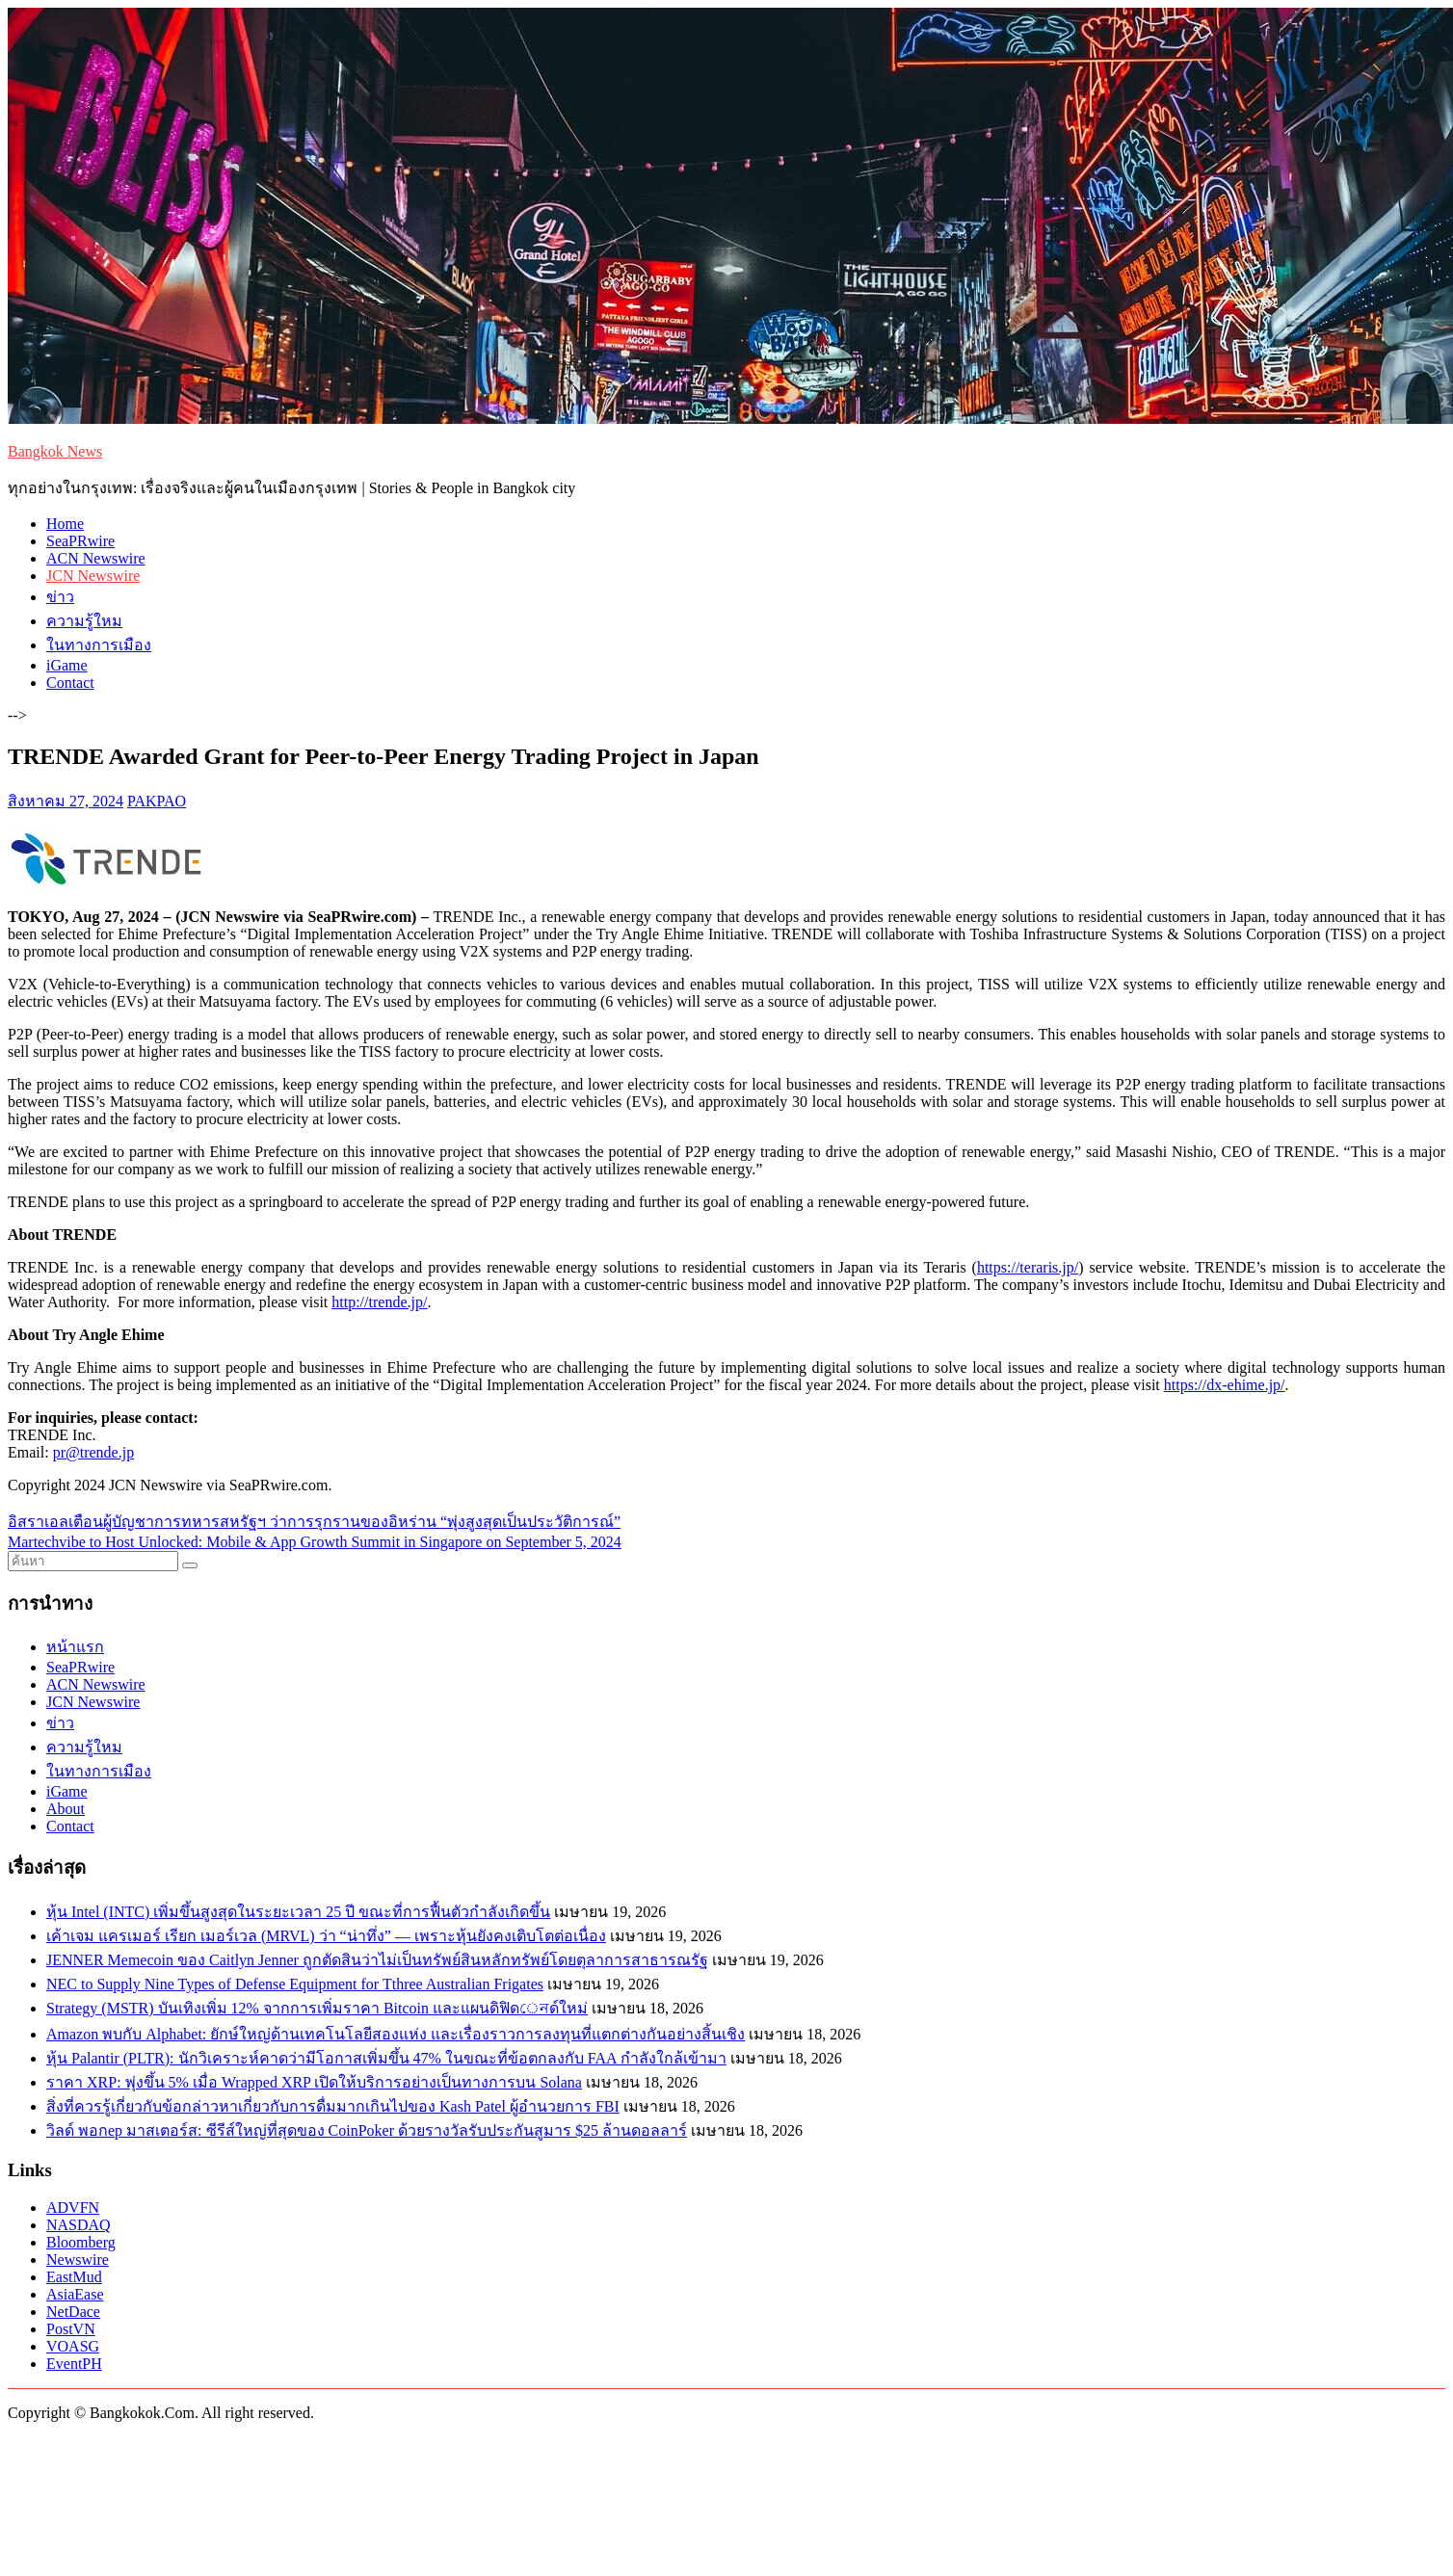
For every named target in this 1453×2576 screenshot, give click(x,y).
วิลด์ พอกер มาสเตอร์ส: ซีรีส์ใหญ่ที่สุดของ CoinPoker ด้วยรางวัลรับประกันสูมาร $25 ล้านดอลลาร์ (366, 2130)
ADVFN (72, 2207)
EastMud (74, 2277)
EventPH (74, 2363)
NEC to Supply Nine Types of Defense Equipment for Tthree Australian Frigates (294, 1984)
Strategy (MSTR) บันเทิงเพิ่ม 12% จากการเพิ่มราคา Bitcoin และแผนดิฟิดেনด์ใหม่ (317, 2008)
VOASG (72, 2346)
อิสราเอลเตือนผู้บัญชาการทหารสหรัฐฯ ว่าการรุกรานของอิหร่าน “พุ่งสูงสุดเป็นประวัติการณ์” (314, 1521)
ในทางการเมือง (98, 645)
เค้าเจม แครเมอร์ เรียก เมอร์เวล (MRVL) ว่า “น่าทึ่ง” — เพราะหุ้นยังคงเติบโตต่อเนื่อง (326, 1936)
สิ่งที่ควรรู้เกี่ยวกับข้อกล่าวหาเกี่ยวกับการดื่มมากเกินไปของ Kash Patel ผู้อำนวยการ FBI (333, 2106)
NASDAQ (78, 2225)
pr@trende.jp (93, 1452)
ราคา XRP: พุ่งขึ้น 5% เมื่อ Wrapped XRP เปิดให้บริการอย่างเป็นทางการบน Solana (314, 2082)
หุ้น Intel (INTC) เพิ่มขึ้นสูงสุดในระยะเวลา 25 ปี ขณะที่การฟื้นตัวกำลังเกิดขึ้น (298, 1912)
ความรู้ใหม (84, 621)
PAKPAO (156, 801)
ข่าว (60, 597)
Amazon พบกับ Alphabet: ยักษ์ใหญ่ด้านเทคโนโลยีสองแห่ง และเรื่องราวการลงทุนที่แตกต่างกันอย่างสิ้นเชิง (395, 2034)
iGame (67, 665)
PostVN (70, 2329)
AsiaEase (75, 2294)
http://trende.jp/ (379, 1302)
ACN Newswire (95, 558)
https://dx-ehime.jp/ (1224, 1385)
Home (65, 523)
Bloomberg (81, 2242)
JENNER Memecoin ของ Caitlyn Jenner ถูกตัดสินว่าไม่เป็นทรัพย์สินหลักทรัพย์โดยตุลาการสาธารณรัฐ (377, 1960)
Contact (70, 682)
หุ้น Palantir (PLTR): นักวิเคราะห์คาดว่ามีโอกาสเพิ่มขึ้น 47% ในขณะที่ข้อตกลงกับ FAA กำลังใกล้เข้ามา (386, 2058)
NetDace (73, 2311)
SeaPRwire (80, 541)
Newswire (77, 2259)
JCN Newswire (93, 575)
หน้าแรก (75, 1647)
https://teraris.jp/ (1027, 1267)
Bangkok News (55, 451)
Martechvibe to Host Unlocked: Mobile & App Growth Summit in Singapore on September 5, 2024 (314, 1542)
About (65, 1809)
